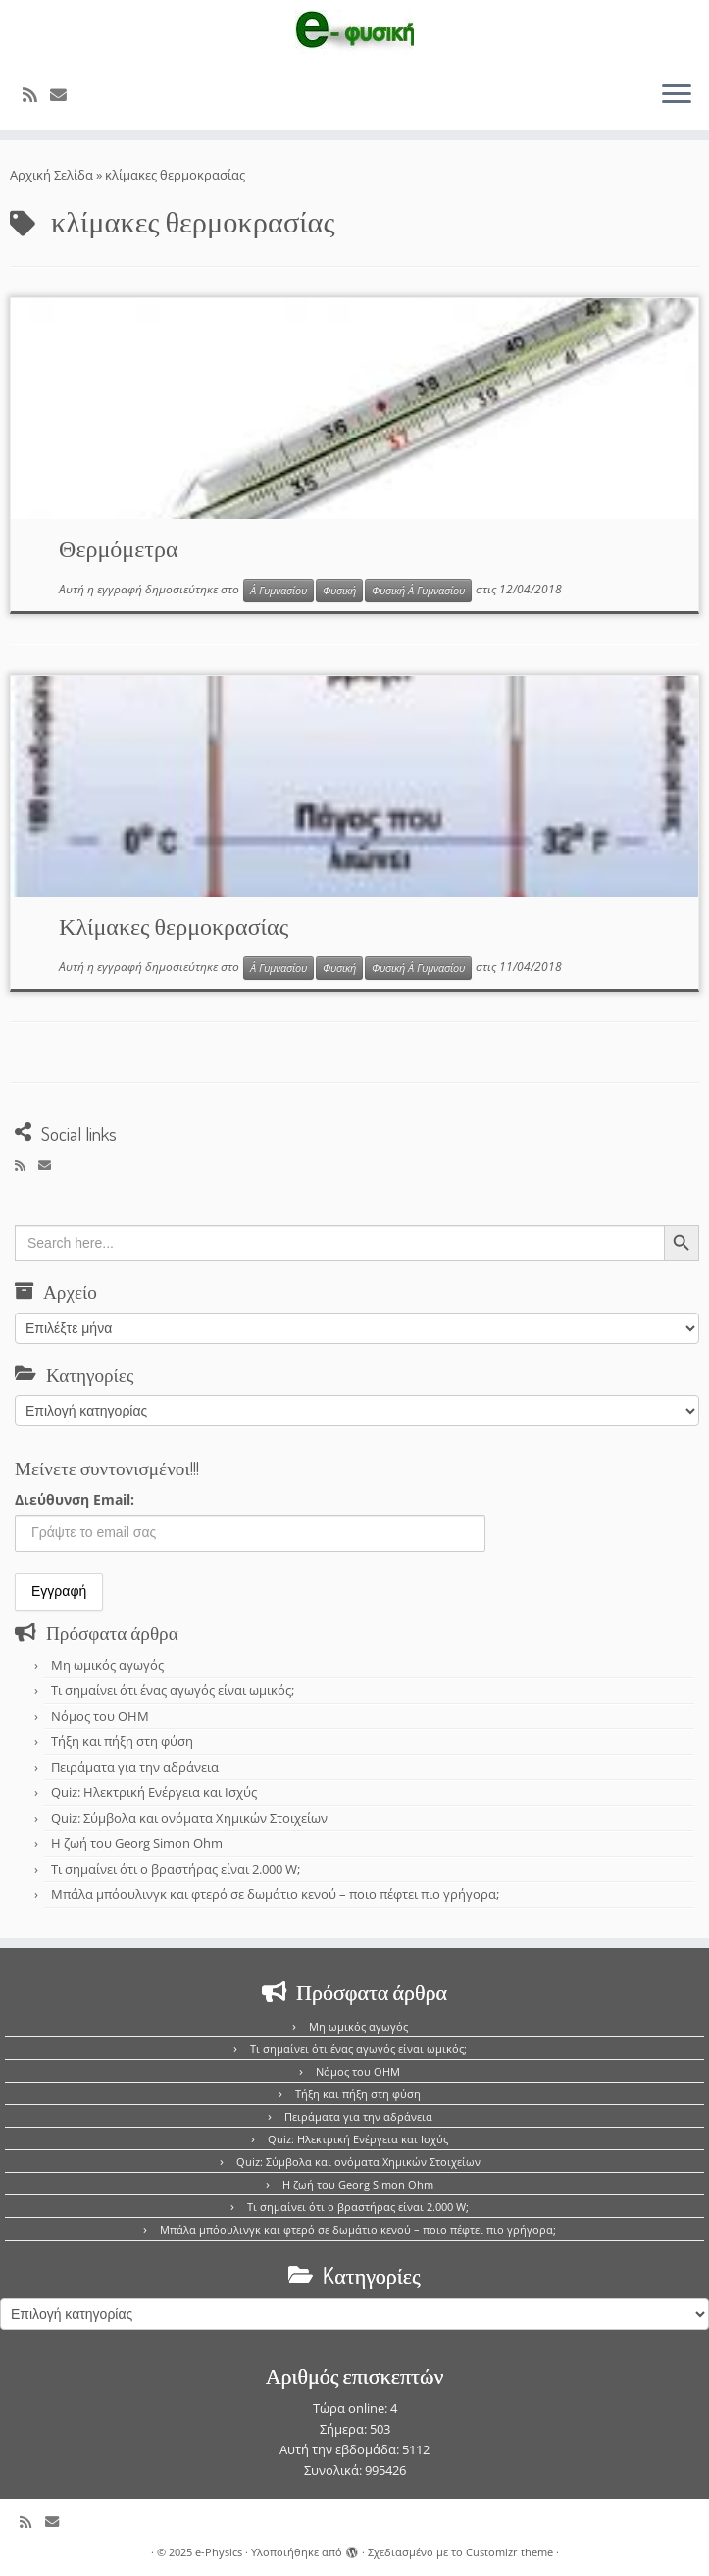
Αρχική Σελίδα (53, 174)
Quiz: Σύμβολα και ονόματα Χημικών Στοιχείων (189, 1818)
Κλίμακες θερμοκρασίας (173, 925)
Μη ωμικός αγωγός (107, 1665)
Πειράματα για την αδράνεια (135, 1767)
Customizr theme (509, 2552)
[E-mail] (64, 94)
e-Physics (218, 2552)
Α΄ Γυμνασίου (278, 590)
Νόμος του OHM (100, 1716)
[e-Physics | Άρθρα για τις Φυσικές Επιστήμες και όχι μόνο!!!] (354, 32)
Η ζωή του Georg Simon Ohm (137, 1843)
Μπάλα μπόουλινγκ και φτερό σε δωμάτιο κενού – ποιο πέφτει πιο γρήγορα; (275, 1894)
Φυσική (339, 590)
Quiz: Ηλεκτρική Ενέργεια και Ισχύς (154, 1792)
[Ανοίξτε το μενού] (676, 95)
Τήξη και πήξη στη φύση (122, 1741)
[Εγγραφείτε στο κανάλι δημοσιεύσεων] (36, 94)
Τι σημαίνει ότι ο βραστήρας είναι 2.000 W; (175, 1869)
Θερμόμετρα (118, 548)
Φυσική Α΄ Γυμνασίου (418, 590)
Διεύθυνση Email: (74, 1499)
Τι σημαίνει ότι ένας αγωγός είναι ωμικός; (172, 1690)
